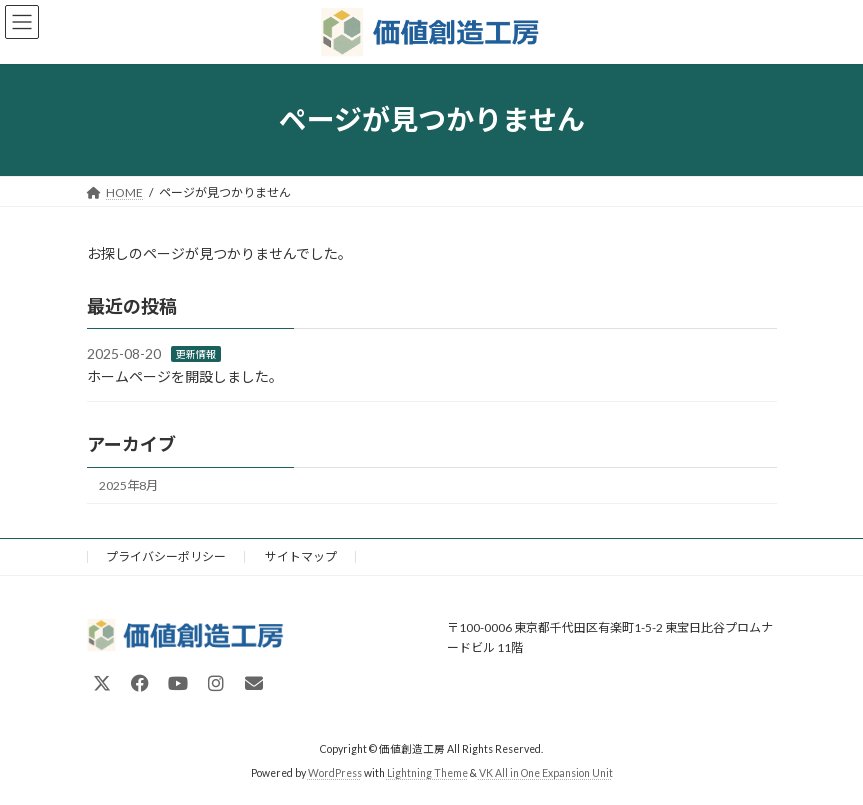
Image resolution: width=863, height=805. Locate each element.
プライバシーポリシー (166, 556)
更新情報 (196, 354)
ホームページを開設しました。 (185, 376)
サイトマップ (301, 556)
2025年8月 (128, 485)
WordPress (335, 774)
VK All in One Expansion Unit (546, 774)
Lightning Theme (427, 774)
